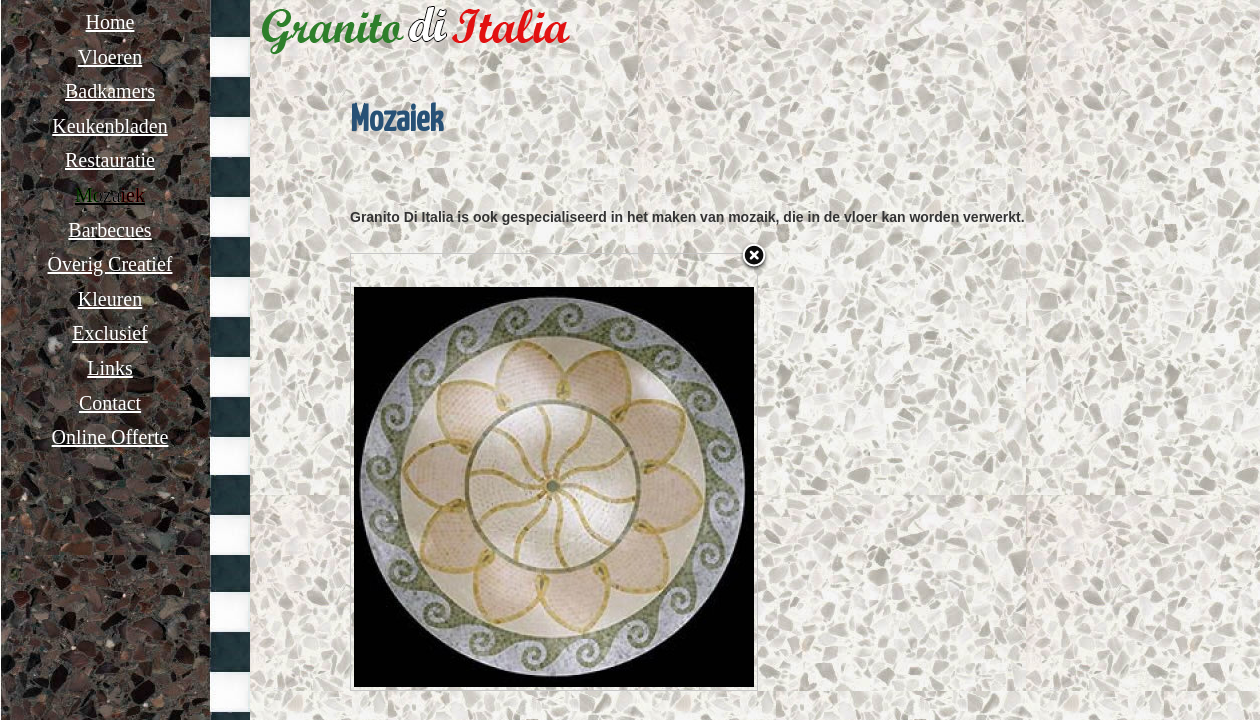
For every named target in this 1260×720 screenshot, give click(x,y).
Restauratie (110, 160)
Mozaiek (110, 195)
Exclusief (110, 333)
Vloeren (110, 57)
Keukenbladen (110, 126)
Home (110, 22)
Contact (110, 403)
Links (110, 368)
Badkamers (110, 91)
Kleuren (110, 299)
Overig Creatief (110, 264)
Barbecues (109, 230)
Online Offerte (110, 437)
